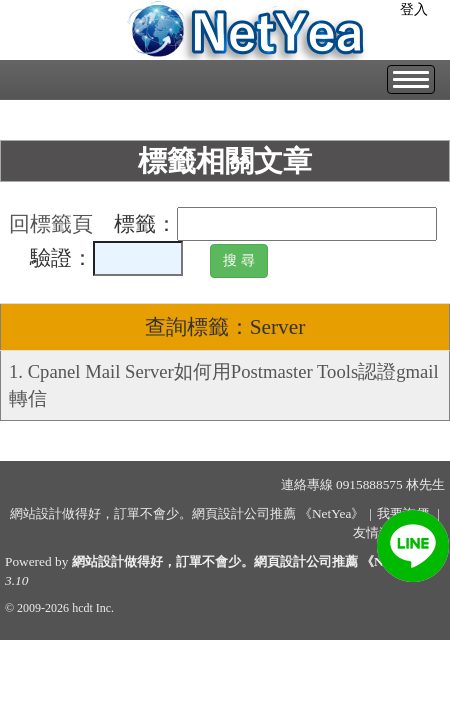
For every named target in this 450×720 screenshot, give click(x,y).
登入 (414, 9)
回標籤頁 (51, 224)
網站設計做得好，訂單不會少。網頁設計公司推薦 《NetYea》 (250, 561)
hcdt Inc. (93, 608)
